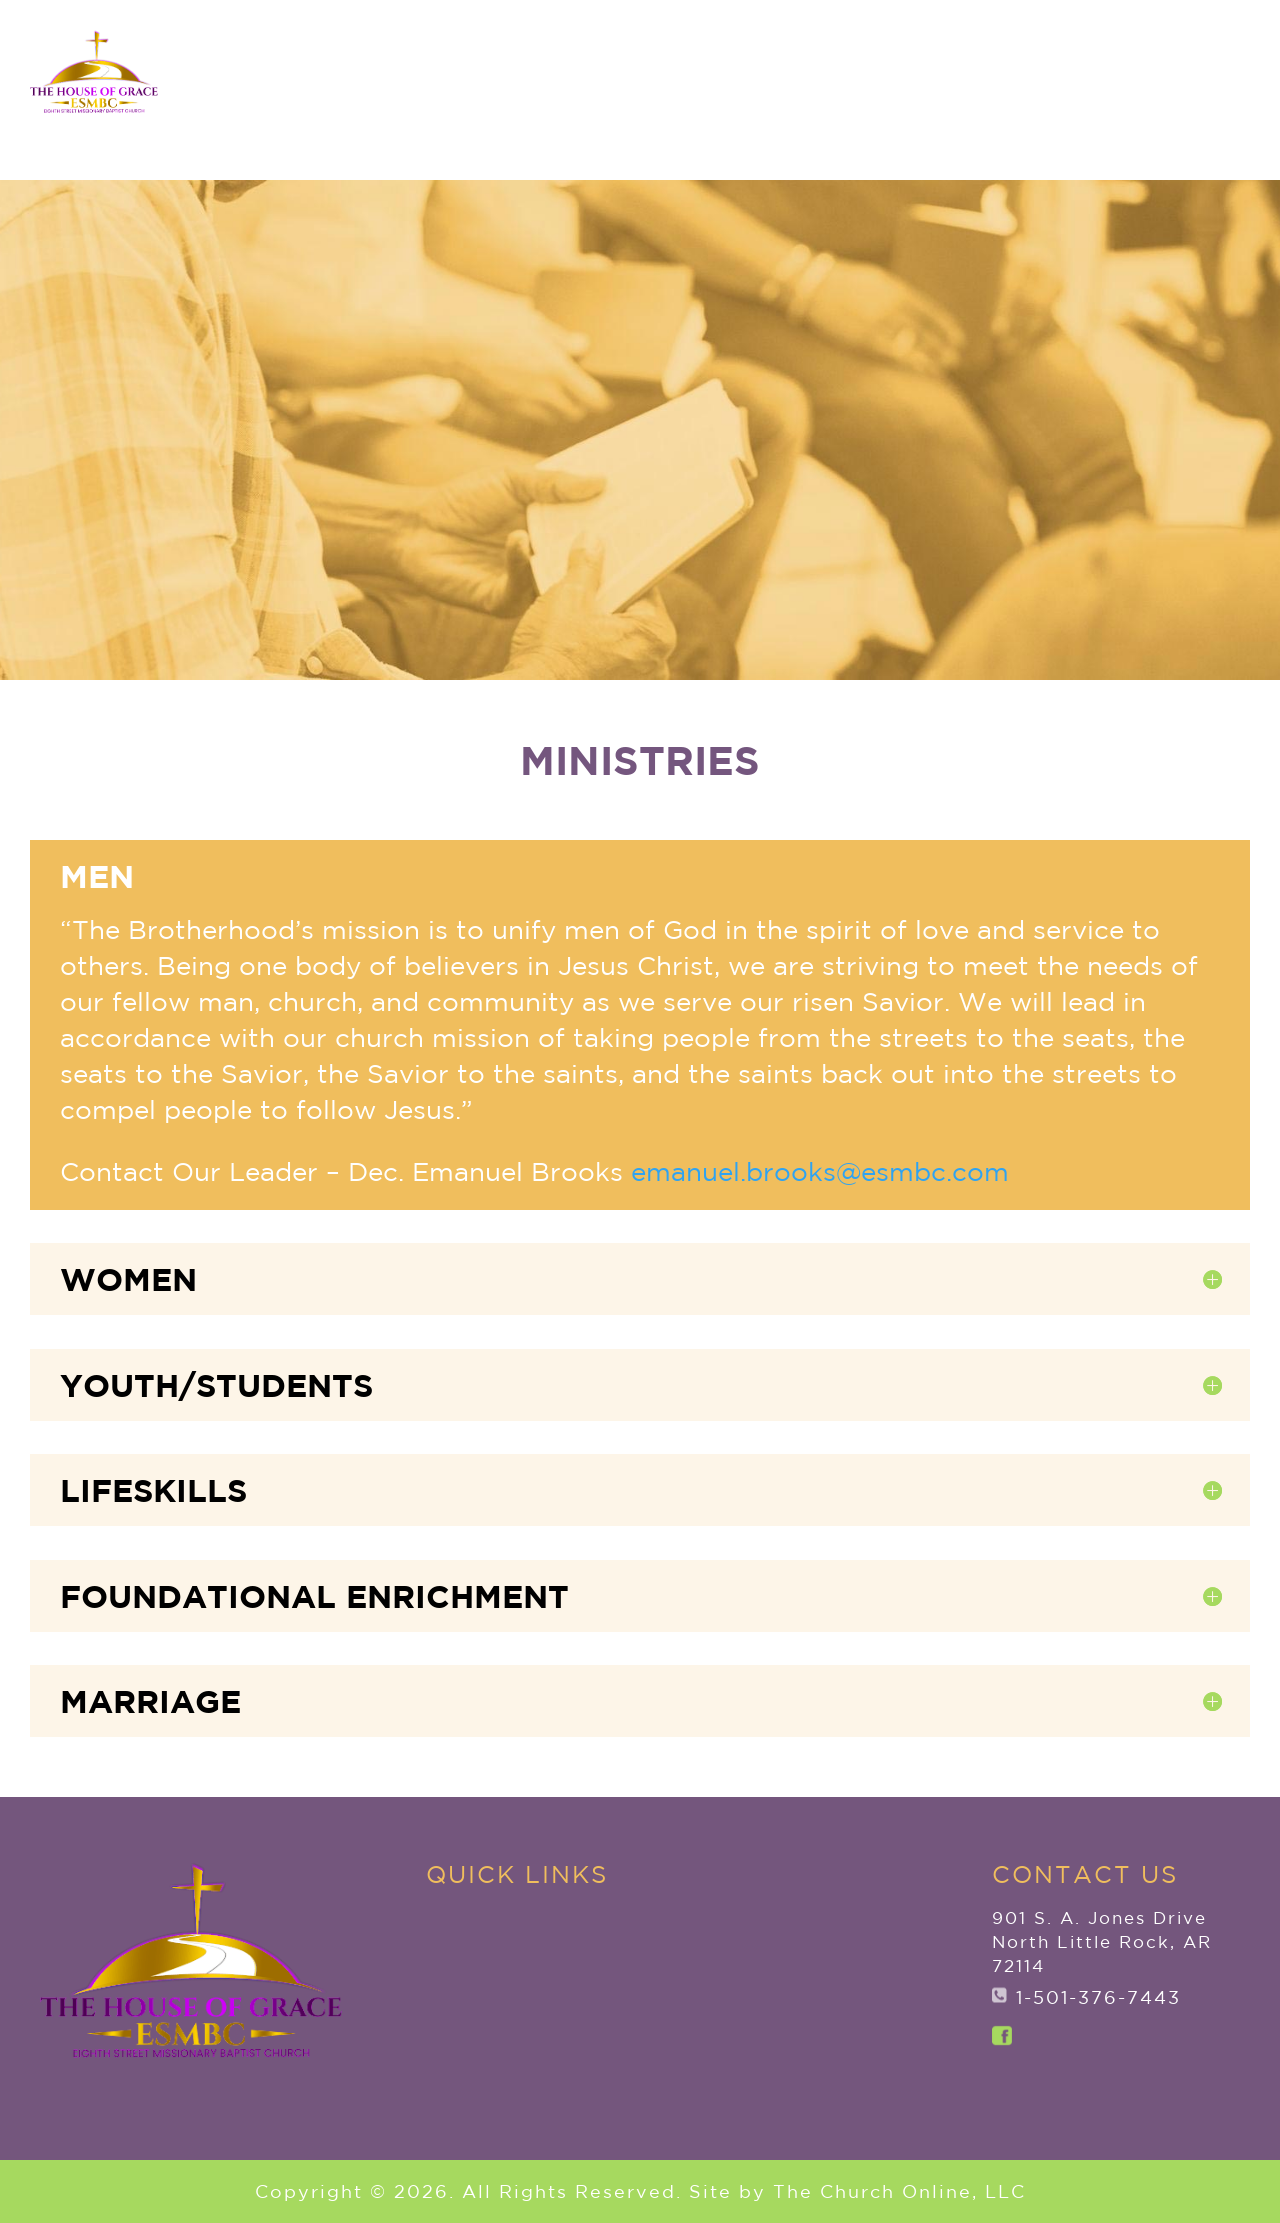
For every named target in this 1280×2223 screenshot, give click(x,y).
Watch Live (1161, 147)
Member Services (1046, 98)
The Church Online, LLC (899, 2211)
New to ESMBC (711, 98)
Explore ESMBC (515, 98)
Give (1200, 98)
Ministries (881, 98)
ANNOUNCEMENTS (1130, 32)
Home (385, 98)
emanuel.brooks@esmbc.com (820, 1171)
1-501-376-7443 (1098, 1997)
